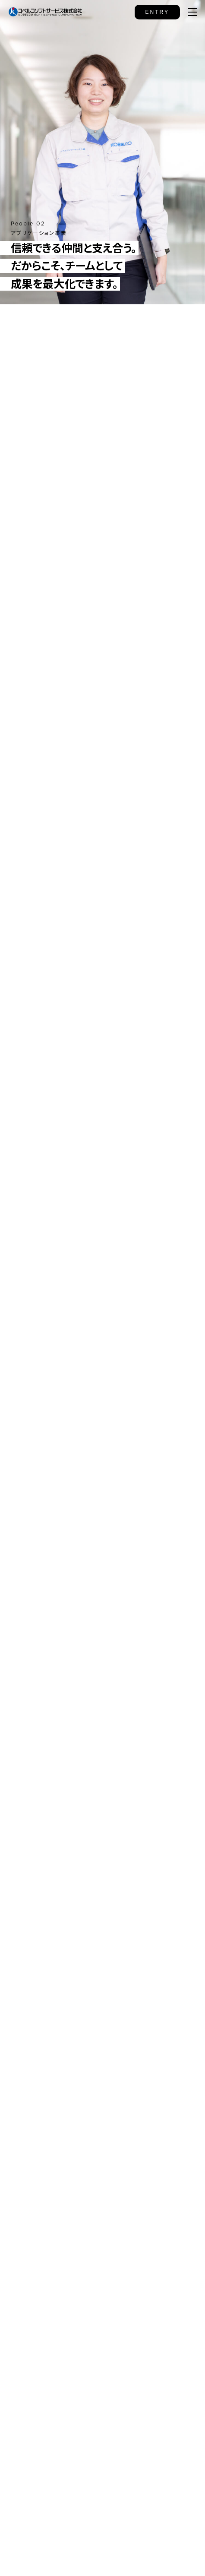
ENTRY (157, 12)
